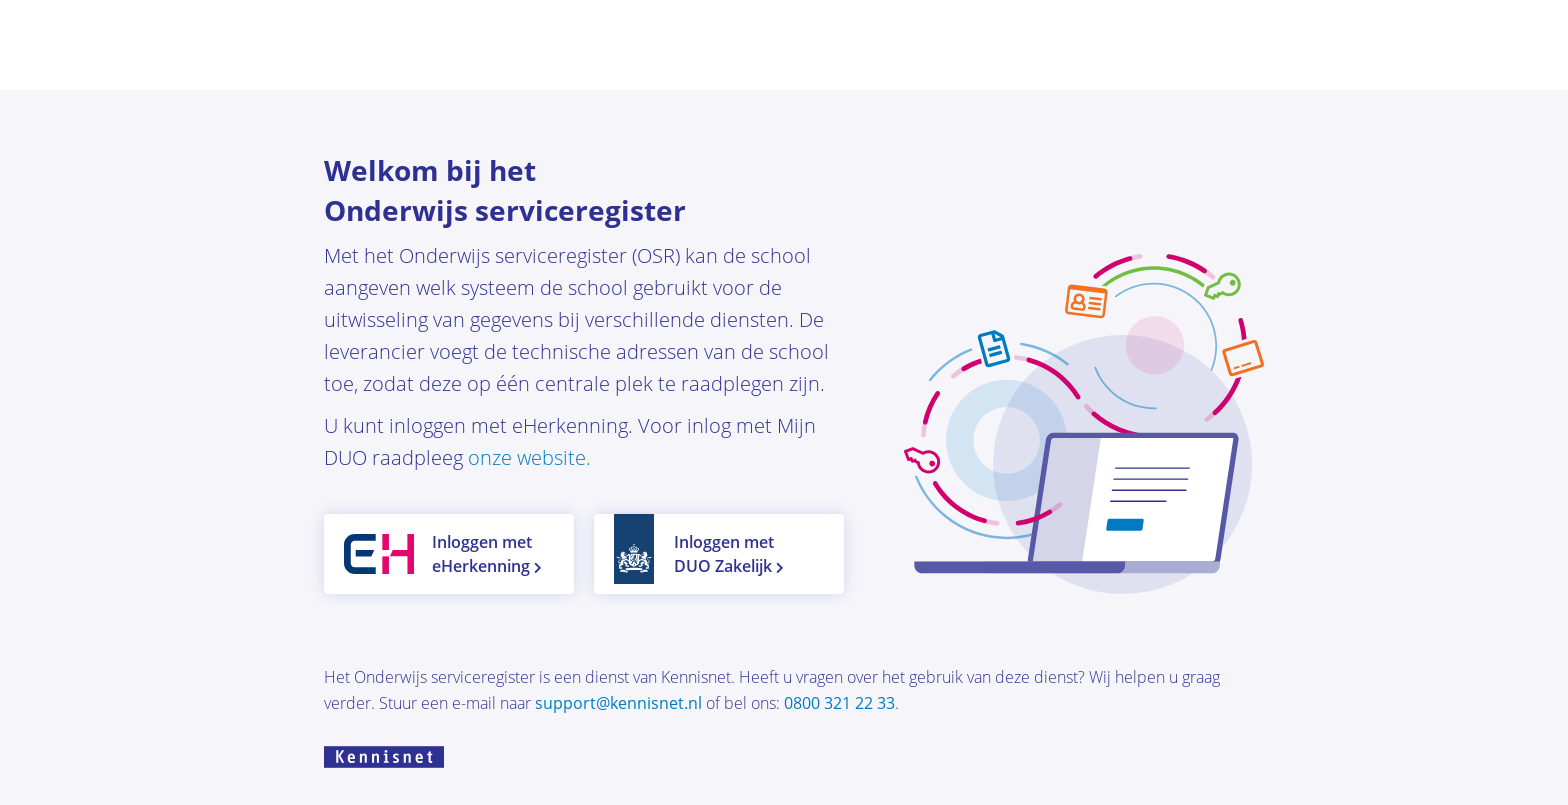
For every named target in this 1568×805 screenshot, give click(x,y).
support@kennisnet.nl (620, 703)
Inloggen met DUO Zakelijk (729, 554)
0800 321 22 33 (839, 703)
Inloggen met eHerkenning (487, 554)
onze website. (529, 457)
